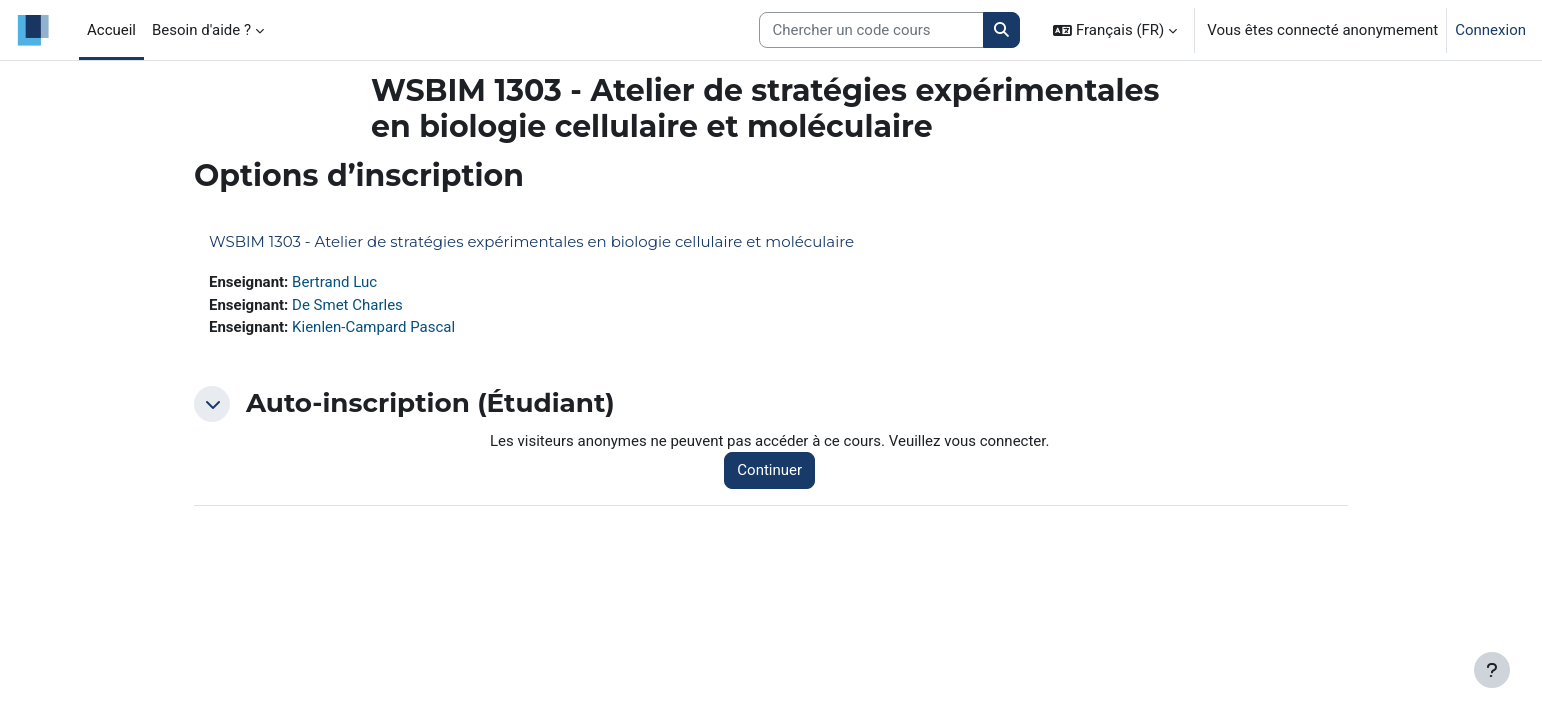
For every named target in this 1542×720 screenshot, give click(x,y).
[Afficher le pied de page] (1492, 670)
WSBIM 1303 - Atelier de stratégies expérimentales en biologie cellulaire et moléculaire (531, 241)
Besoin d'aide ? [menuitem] (201, 30)
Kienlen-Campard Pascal (373, 327)
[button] (1115, 30)
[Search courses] (871, 30)
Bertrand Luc (334, 282)
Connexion (1490, 30)
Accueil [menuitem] (111, 30)
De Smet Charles (347, 305)
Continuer (769, 470)
